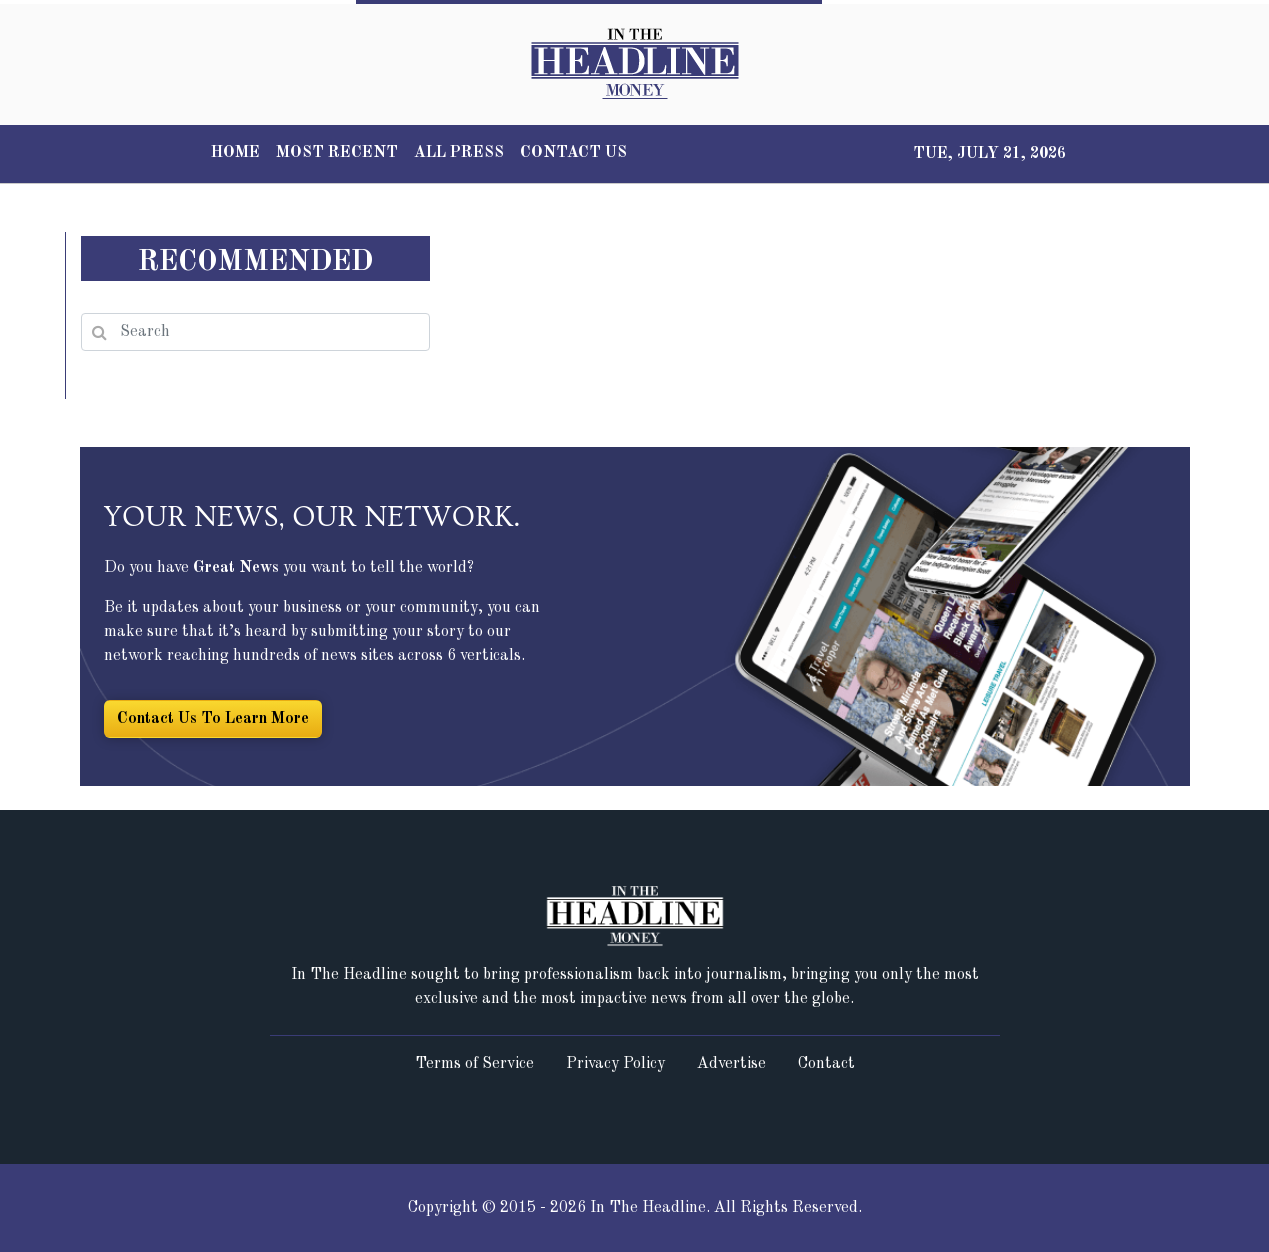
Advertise (731, 1064)
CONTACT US (573, 153)
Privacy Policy (615, 1064)
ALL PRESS (459, 153)
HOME (235, 153)
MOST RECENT (337, 153)
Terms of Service (474, 1064)
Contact (826, 1064)
